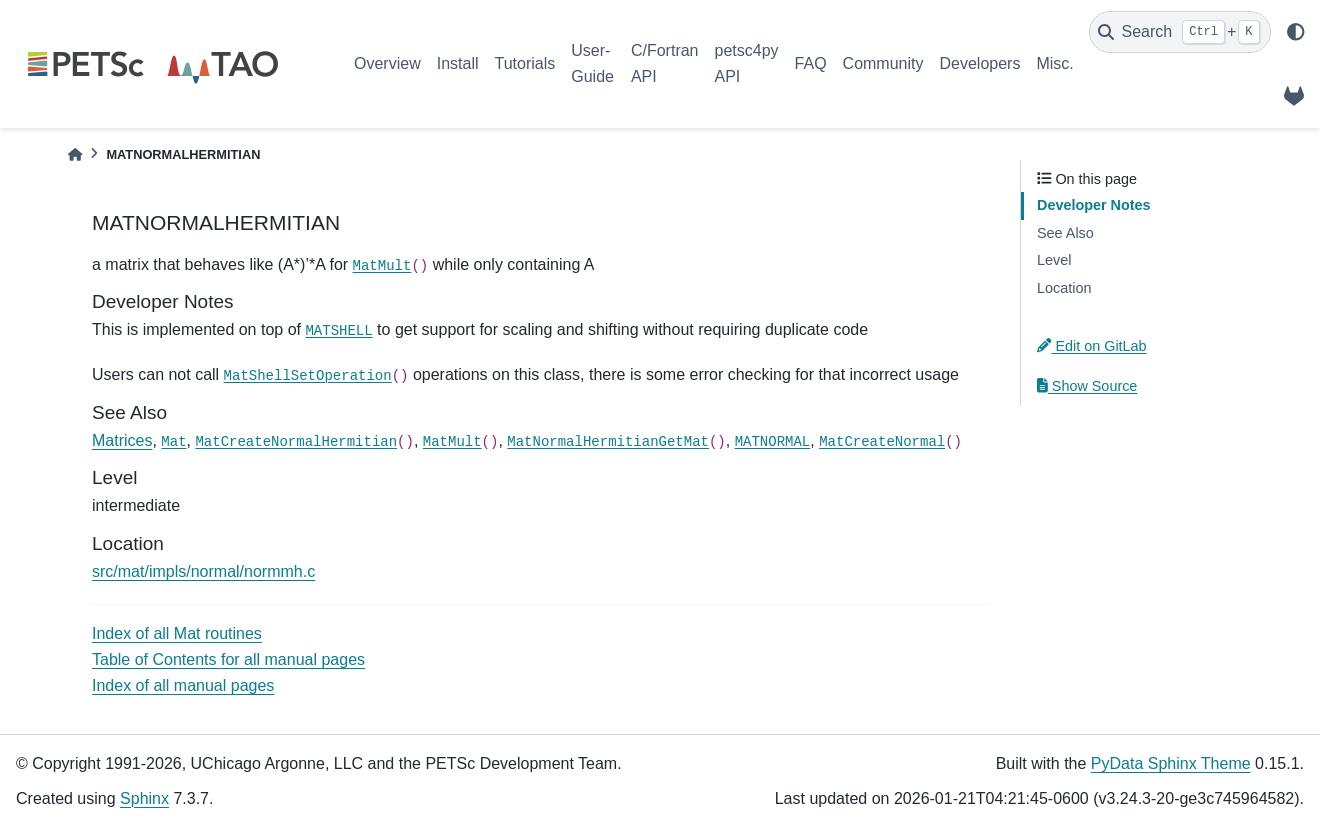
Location (1064, 288)
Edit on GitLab (1092, 346)
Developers (979, 63)
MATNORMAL (773, 442)
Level (1054, 260)
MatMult (382, 266)
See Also (1065, 233)
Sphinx (144, 798)
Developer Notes (1094, 205)
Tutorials (524, 63)
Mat (173, 442)
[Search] (1180, 32)
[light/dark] (1296, 32)
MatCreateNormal (882, 442)
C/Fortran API (665, 63)
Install (458, 63)
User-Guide (592, 63)
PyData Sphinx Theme (1171, 763)
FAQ (811, 63)
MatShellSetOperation (308, 376)
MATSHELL (338, 331)
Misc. (1054, 63)
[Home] (75, 154)
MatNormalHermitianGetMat (608, 442)
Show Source (1087, 386)
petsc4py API (747, 63)
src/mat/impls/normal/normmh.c (203, 571)
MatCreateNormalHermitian (296, 442)
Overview (387, 63)
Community (883, 63)
